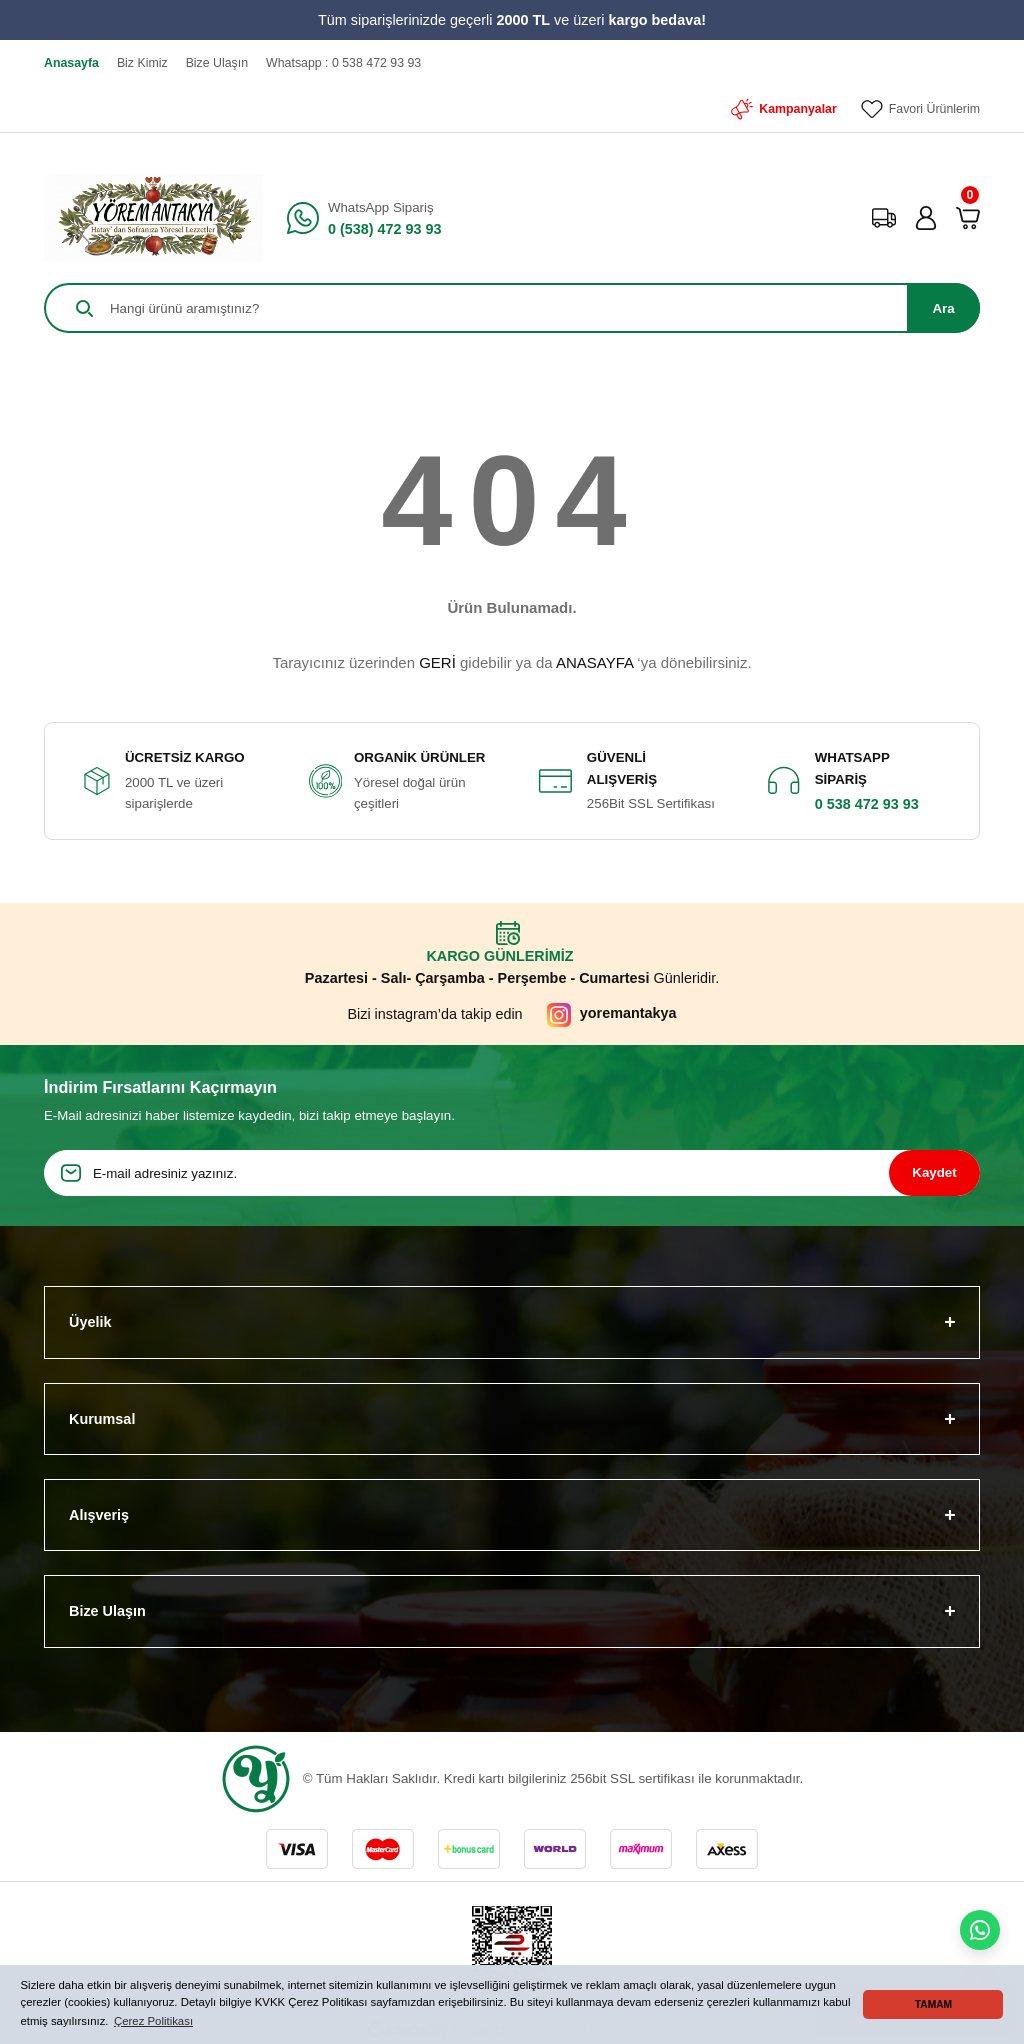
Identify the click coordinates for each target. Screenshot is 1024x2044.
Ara (943, 308)
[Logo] (153, 218)
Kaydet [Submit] (934, 1172)
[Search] (512, 308)
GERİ (437, 662)
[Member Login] (926, 218)
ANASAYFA (594, 662)
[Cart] (968, 218)
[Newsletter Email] (512, 1173)
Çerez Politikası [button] (153, 2021)
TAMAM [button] (933, 2004)
